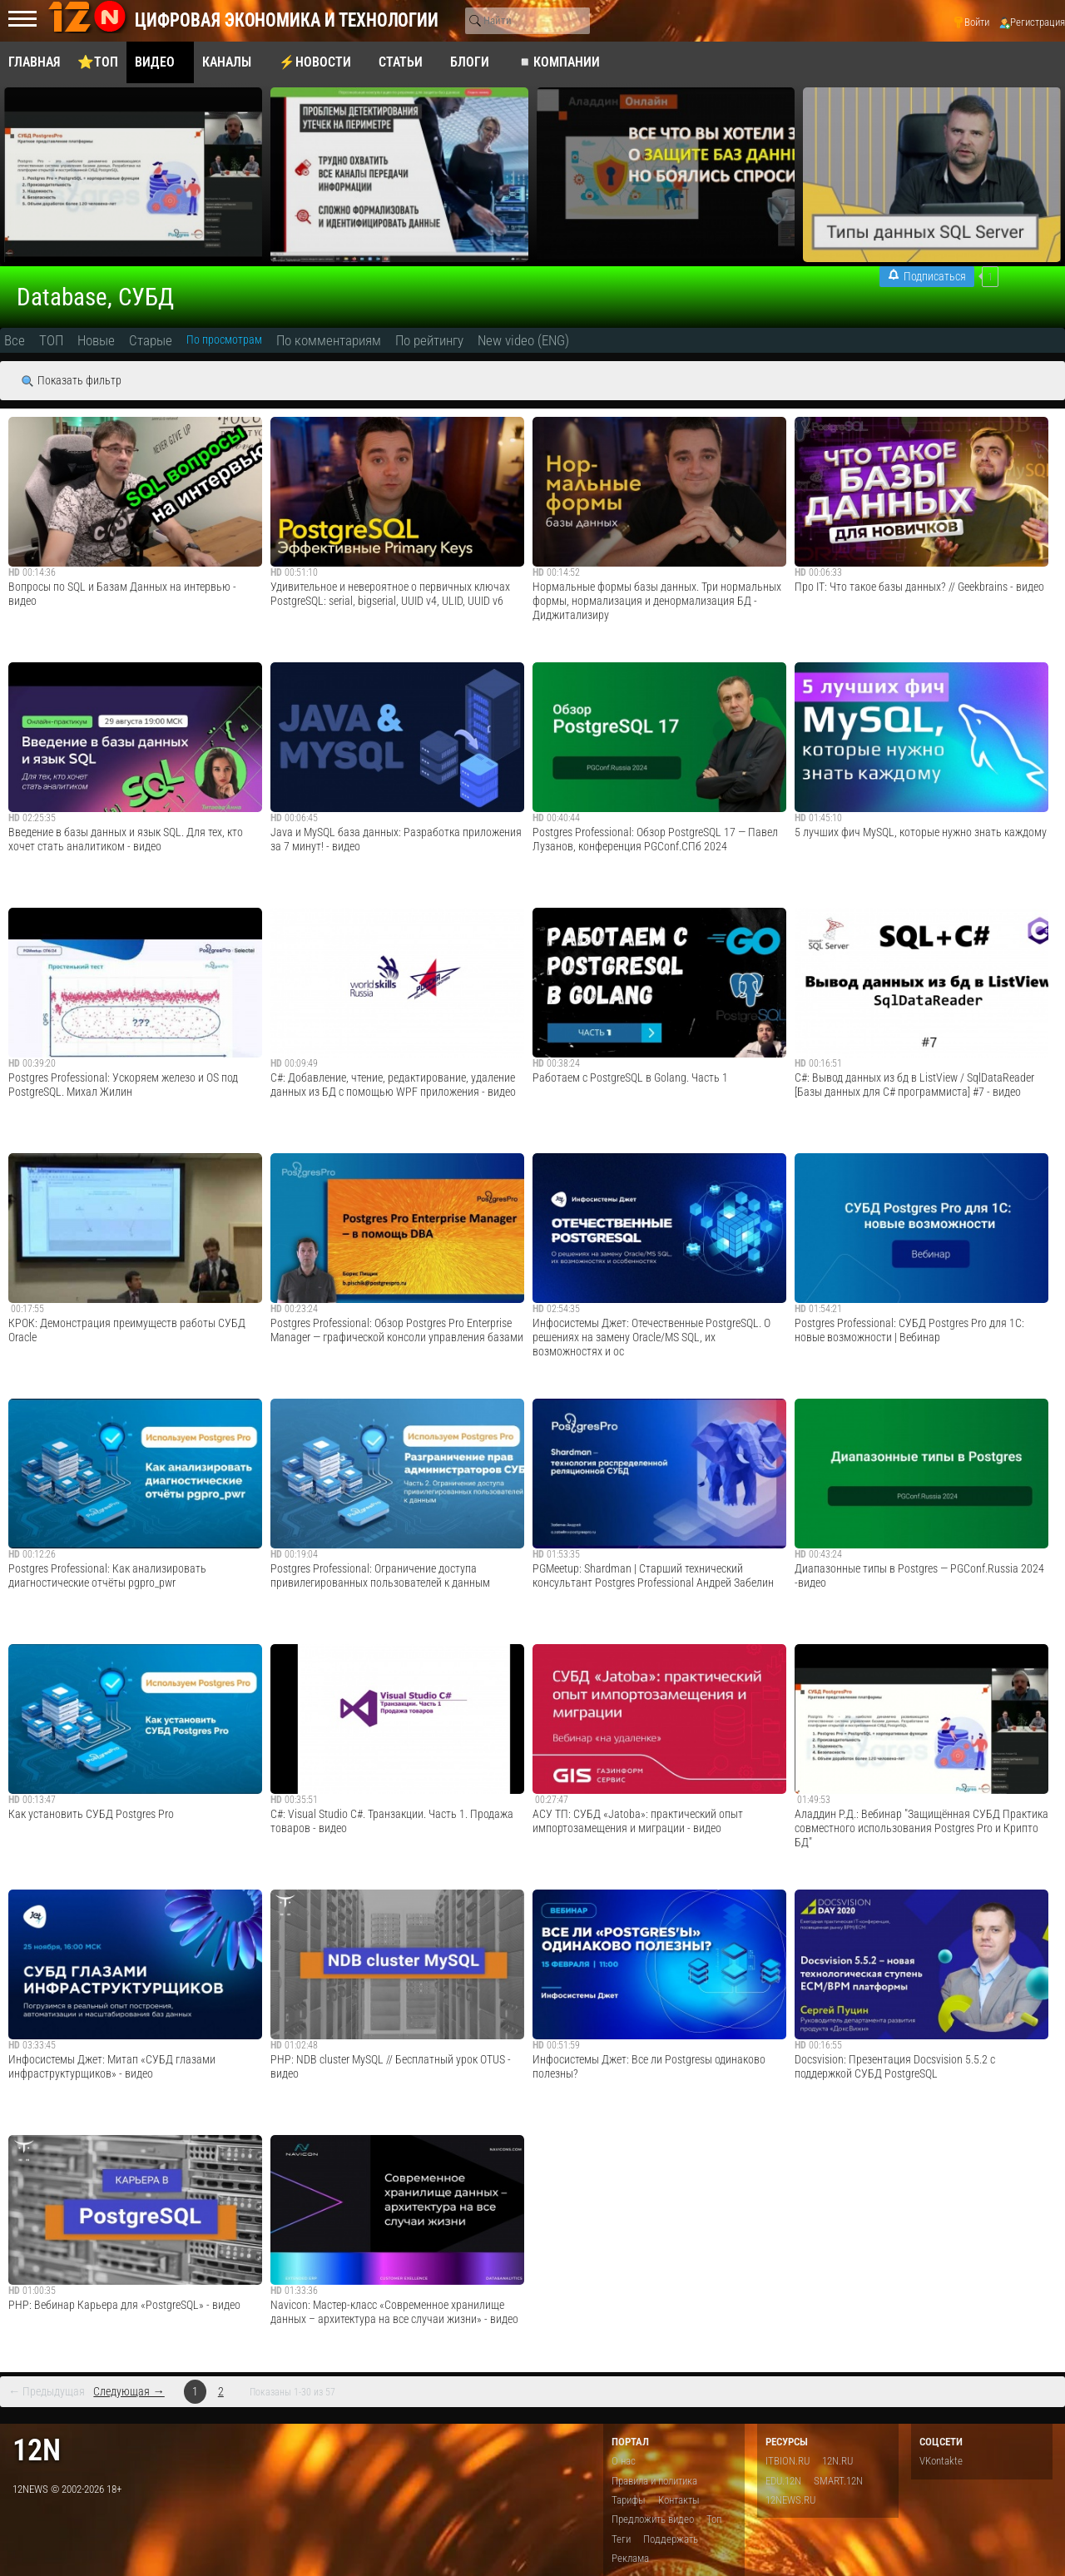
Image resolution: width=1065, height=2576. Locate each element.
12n (36, 2450)
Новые (96, 340)
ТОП (51, 340)
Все (14, 340)
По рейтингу (429, 340)
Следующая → (128, 2392)
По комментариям (328, 340)
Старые (150, 340)
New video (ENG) (523, 340)
